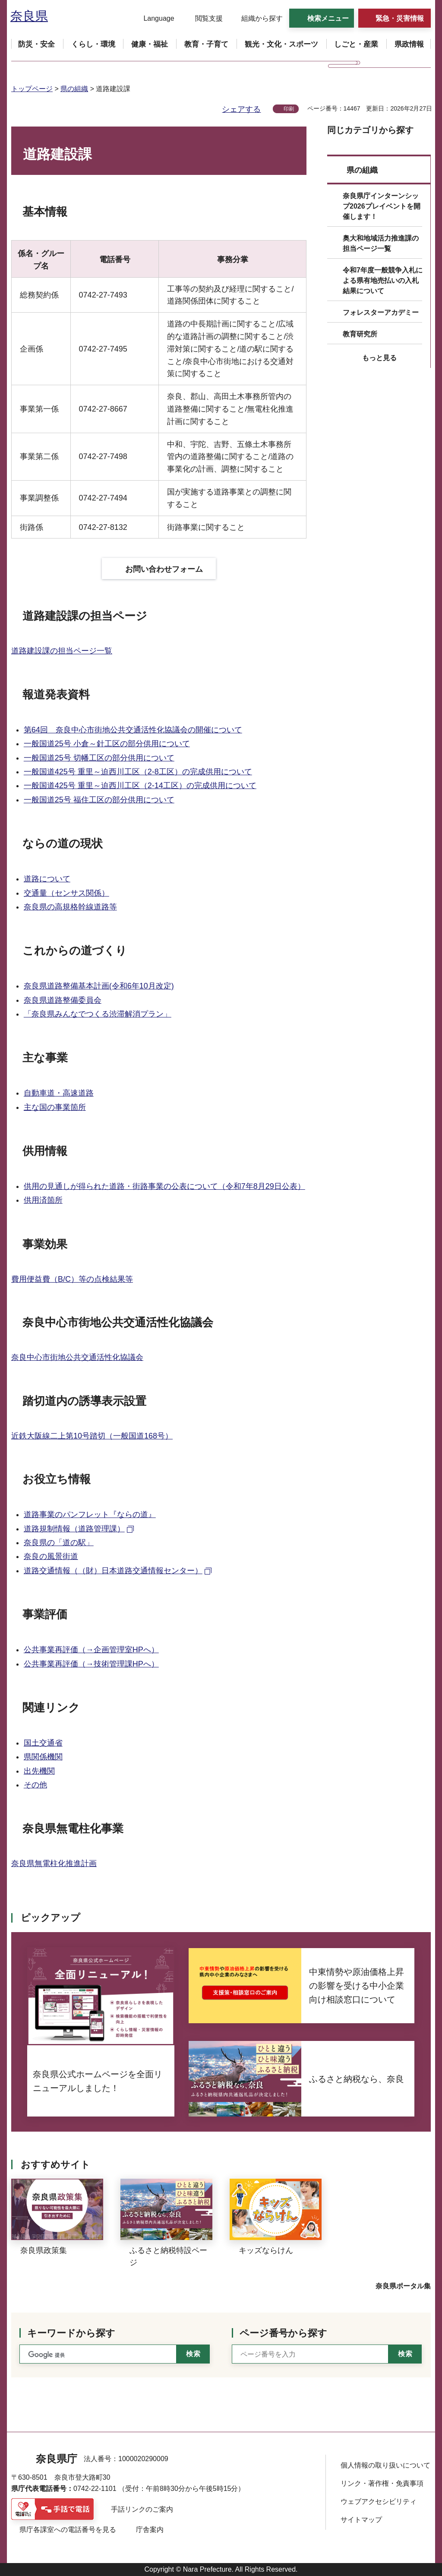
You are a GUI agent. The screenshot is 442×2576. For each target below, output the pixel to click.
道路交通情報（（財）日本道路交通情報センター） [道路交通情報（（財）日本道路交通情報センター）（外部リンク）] (113, 1570)
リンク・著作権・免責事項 (382, 2483)
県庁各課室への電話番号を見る (67, 2529)
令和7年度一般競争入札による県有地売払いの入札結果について (383, 280)
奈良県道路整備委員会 (62, 1000)
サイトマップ (361, 2519)
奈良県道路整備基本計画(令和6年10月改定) (99, 986)
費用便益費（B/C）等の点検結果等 (72, 1279)
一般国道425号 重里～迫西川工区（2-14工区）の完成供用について (140, 785)
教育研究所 (360, 334)
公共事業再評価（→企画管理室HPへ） (91, 1649)
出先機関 (39, 1771)
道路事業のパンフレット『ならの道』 (90, 1514)
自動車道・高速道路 (59, 1093)
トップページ (32, 88)
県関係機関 (43, 1756)
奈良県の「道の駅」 (59, 1542)
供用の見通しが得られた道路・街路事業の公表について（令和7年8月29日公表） (164, 1186)
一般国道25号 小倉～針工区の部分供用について (107, 743)
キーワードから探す (71, 2333)
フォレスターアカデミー (381, 312)
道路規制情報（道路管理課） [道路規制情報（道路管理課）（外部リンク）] (74, 1528)
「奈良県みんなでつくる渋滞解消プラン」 (97, 1014)
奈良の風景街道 (51, 1556)
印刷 (289, 109)
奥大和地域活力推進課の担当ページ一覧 (381, 243)
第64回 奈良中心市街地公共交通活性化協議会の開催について (133, 730)
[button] (153, 18)
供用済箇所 (43, 1200)
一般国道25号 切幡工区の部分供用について (99, 758)
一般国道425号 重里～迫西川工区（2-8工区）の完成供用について (138, 771)
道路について (47, 879)
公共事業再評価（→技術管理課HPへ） (91, 1664)
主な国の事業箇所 (55, 1107)
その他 (35, 1785)
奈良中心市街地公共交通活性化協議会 (77, 1357)
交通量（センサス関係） (66, 893)
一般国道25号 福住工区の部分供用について (99, 799)
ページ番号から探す (283, 2333)
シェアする (241, 109)
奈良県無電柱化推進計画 (54, 1863)
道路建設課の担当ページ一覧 (61, 650)
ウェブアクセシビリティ (379, 2501)
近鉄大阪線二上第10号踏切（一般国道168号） (92, 1436)
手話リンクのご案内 (142, 2509)
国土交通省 (43, 1743)
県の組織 (74, 88)
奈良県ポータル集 (403, 2286)
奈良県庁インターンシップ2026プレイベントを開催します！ (381, 206)
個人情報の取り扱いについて (385, 2465)
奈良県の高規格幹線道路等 (70, 907)
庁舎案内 (150, 2529)
